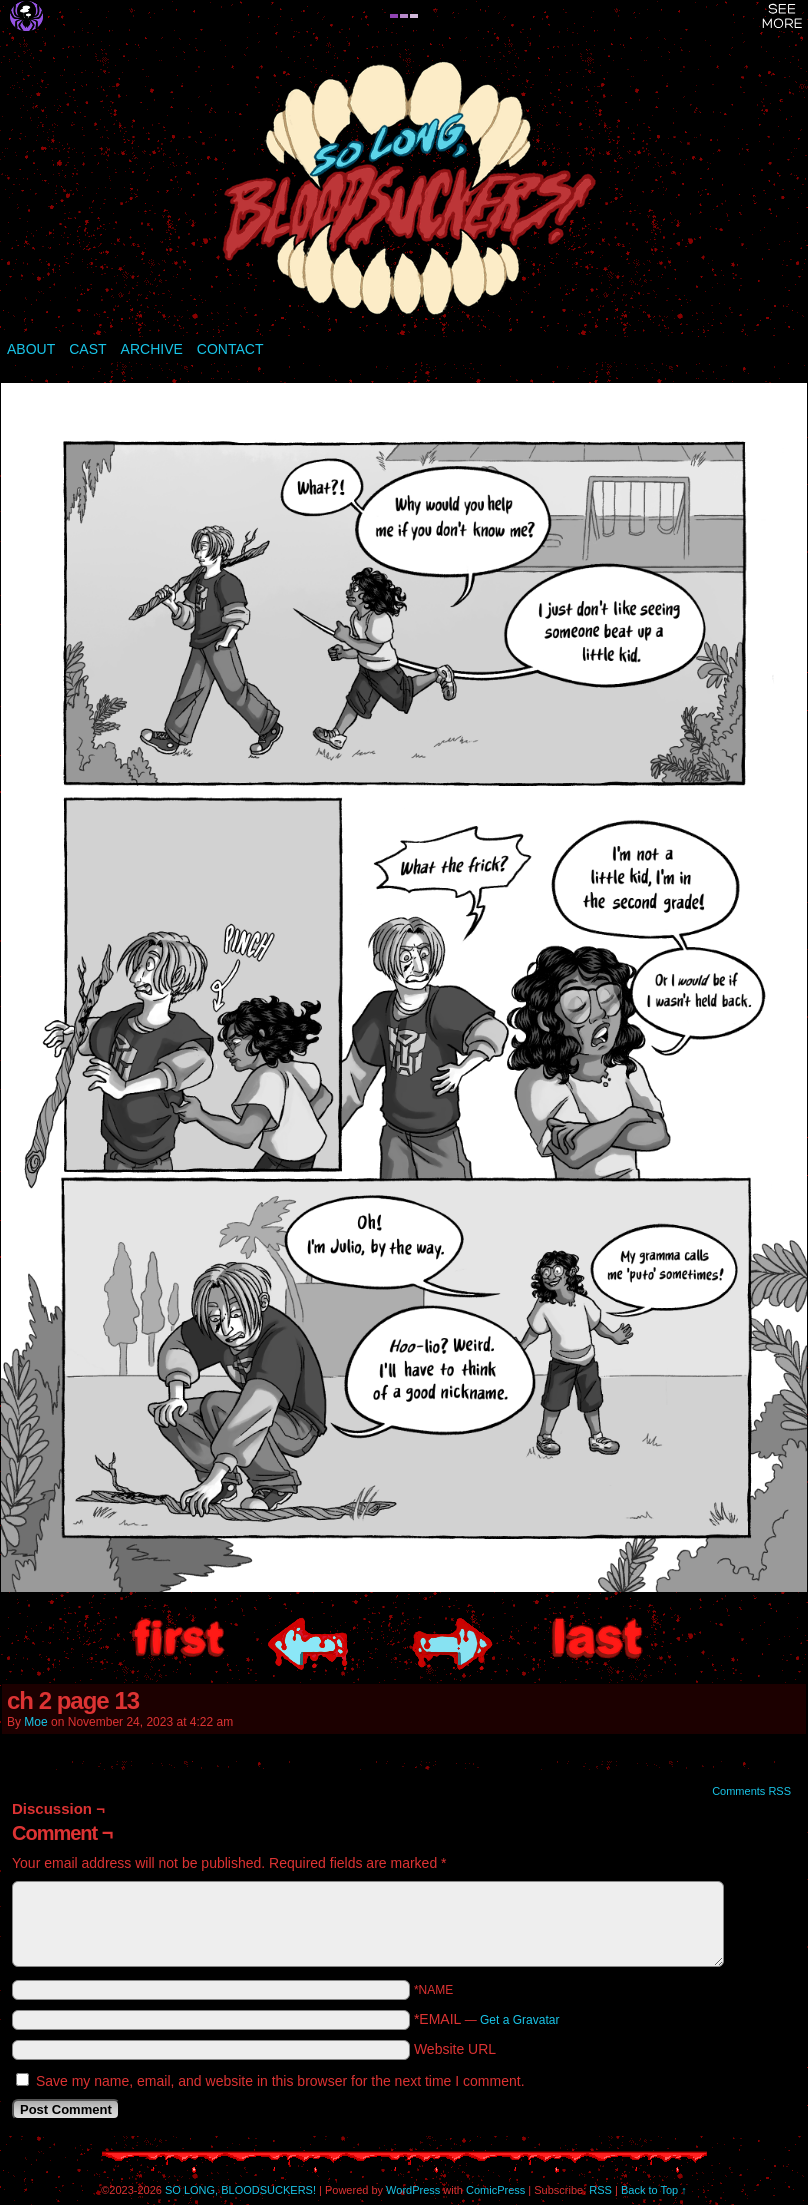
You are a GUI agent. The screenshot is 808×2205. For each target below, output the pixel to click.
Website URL (455, 2049)
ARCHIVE (152, 349)
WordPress (413, 2190)
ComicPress (495, 2190)
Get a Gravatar (519, 2020)
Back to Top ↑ (654, 2190)
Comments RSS (751, 1791)
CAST (87, 349)
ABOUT (31, 349)
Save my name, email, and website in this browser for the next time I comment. (280, 2081)
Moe (35, 1722)
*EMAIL (487, 2019)
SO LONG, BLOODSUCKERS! (404, 189)
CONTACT (230, 349)
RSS (600, 2190)
